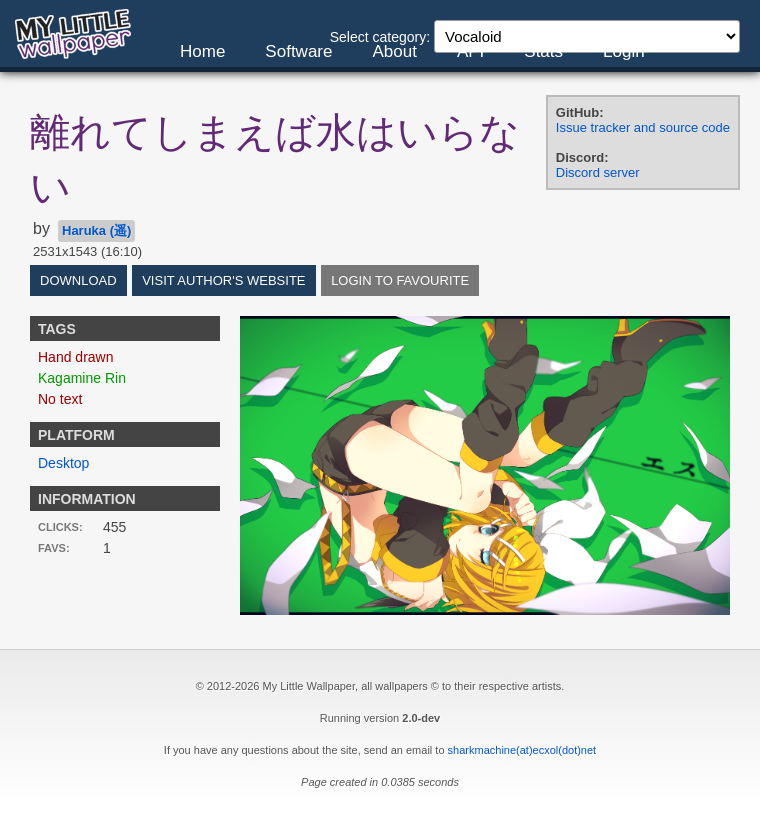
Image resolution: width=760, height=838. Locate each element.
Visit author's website (223, 280)
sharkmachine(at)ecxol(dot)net (522, 750)
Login (624, 51)
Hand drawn (76, 357)
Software (298, 51)
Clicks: (60, 527)
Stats (543, 51)
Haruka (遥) (96, 230)
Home (202, 51)
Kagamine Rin (82, 378)
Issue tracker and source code (643, 127)
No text (60, 399)
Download (78, 280)
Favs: (54, 548)
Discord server (598, 172)
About (394, 51)
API (470, 51)
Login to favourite (400, 280)
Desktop (63, 463)
